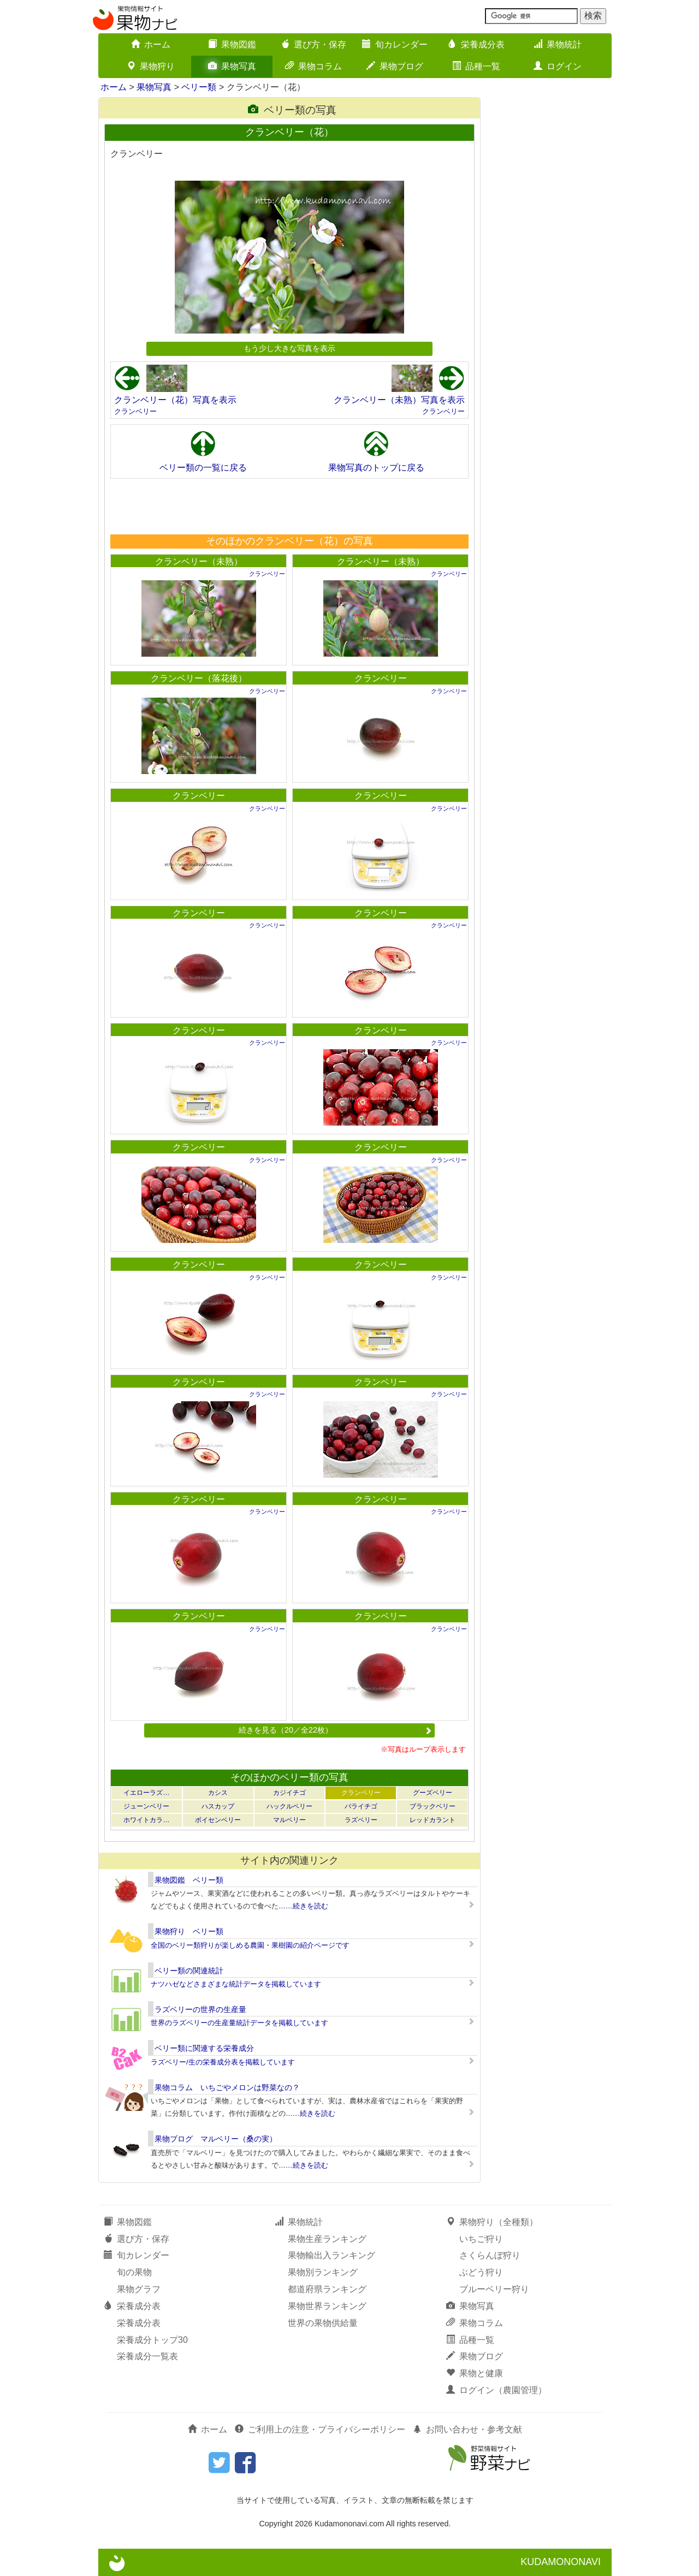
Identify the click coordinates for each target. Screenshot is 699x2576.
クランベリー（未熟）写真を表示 (399, 399)
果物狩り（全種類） (492, 2222)
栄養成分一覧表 (147, 2356)
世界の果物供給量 (323, 2323)
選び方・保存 (313, 44)
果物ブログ (394, 66)
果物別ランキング (323, 2272)
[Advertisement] (289, 506)
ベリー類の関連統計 (189, 1970)
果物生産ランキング (327, 2239)
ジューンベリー (146, 1806)
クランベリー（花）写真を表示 (175, 399)
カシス (218, 1792)
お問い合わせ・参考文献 (467, 2429)
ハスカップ (218, 1806)
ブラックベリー (432, 1806)
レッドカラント (432, 1820)
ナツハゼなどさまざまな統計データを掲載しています (236, 1984)
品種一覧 (476, 66)
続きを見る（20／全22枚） (335, 1730)
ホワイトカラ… (146, 1820)
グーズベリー (432, 1792)
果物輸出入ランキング (331, 2255)
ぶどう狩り (481, 2272)
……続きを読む (303, 1906)
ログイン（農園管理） (496, 2390)
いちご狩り (481, 2239)
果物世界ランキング (327, 2306)
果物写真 (232, 66)
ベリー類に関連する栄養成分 (204, 2048)
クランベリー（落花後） (199, 678)
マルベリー (289, 1820)
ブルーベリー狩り (494, 2289)
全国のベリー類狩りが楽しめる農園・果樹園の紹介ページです (250, 1945)
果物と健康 (474, 2373)
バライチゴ (361, 1806)
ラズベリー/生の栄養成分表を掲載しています (223, 2062)
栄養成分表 (476, 44)
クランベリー (135, 411)
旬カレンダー (395, 44)
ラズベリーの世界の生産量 (200, 2009)
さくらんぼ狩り (489, 2255)
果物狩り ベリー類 (189, 1931)
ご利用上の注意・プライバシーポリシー (320, 2429)
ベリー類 (198, 87)
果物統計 (558, 44)
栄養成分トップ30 (152, 2340)
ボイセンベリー (218, 1820)
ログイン (558, 66)
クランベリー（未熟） (198, 561)
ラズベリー (361, 1820)
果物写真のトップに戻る (376, 467)
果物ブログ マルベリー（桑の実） (216, 2138)
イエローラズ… (146, 1792)
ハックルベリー (289, 1806)
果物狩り (151, 66)
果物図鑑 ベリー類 (189, 1880)
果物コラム (313, 66)
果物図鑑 (232, 44)
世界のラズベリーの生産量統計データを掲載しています (239, 2023)
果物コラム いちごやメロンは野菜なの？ (227, 2087)
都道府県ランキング (327, 2289)
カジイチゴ (289, 1792)
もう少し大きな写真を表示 (289, 348)
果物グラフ (139, 2289)
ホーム (150, 44)
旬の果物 (134, 2272)
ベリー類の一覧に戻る (203, 467)
